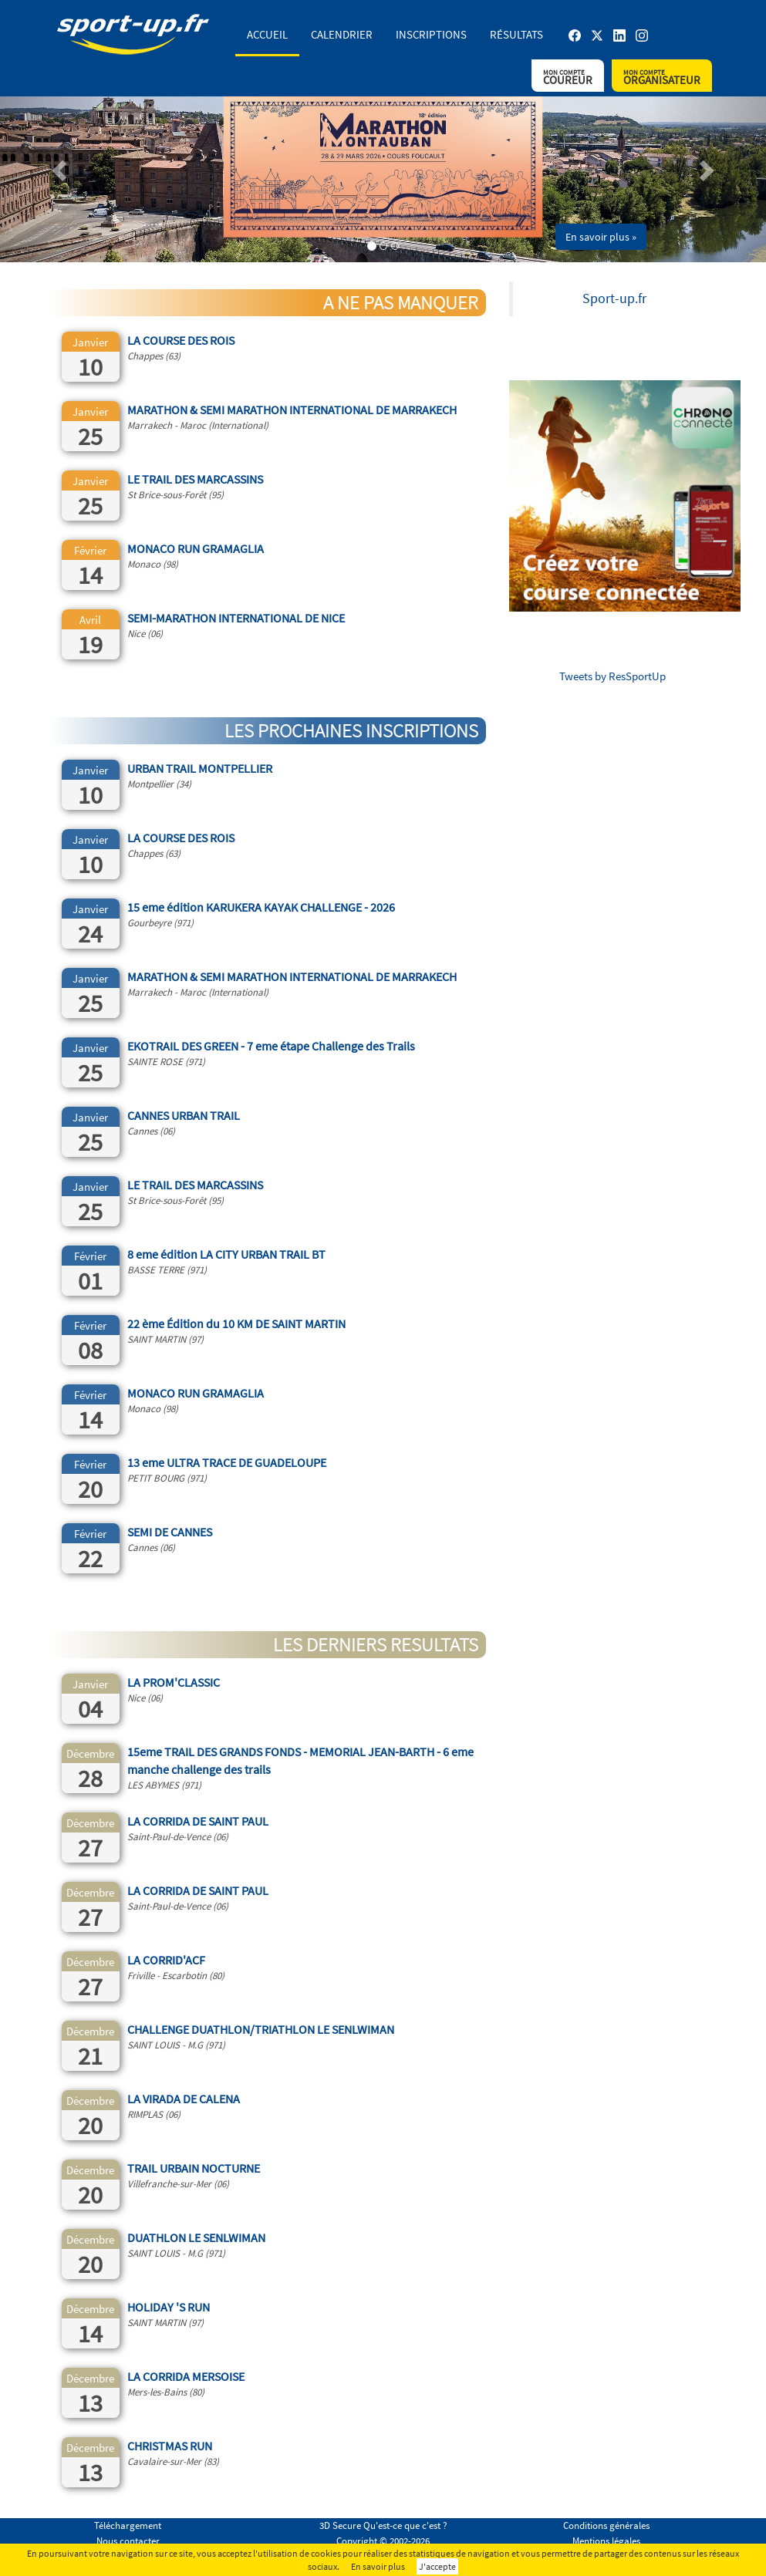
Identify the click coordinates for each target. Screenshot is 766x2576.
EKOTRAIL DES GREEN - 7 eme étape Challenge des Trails (271, 1046)
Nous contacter (128, 2540)
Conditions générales (606, 2525)
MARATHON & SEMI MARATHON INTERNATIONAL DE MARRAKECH (292, 409)
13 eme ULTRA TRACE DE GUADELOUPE (226, 1462)
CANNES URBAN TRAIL (183, 1115)
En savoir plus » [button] (600, 237)
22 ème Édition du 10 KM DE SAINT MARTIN (236, 1323)
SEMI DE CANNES (169, 1531)
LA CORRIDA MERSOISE (186, 2376)
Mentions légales (606, 2540)
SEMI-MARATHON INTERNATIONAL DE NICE (236, 617)
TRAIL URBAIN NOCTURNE (193, 2168)
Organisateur (661, 77)
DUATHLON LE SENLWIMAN (196, 2237)
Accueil (267, 34)
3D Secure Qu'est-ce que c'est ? (383, 2525)
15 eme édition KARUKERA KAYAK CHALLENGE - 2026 (261, 907)
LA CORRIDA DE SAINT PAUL (197, 1821)
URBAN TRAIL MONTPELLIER (199, 768)
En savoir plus (378, 2566)
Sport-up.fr (614, 298)
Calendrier (342, 34)
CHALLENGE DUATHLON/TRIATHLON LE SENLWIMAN (260, 2029)
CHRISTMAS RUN (169, 2445)
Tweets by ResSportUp (612, 676)
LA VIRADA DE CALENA (183, 2098)
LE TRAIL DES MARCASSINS (195, 479)
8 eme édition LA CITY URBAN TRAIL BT (226, 1254)
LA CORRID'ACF (166, 1959)
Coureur (567, 77)
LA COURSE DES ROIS (181, 340)
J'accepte (437, 2566)
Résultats (516, 34)
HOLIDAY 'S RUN (168, 2307)
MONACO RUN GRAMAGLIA (195, 548)
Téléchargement (127, 2525)
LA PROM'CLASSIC (173, 1682)
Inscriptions (431, 34)
